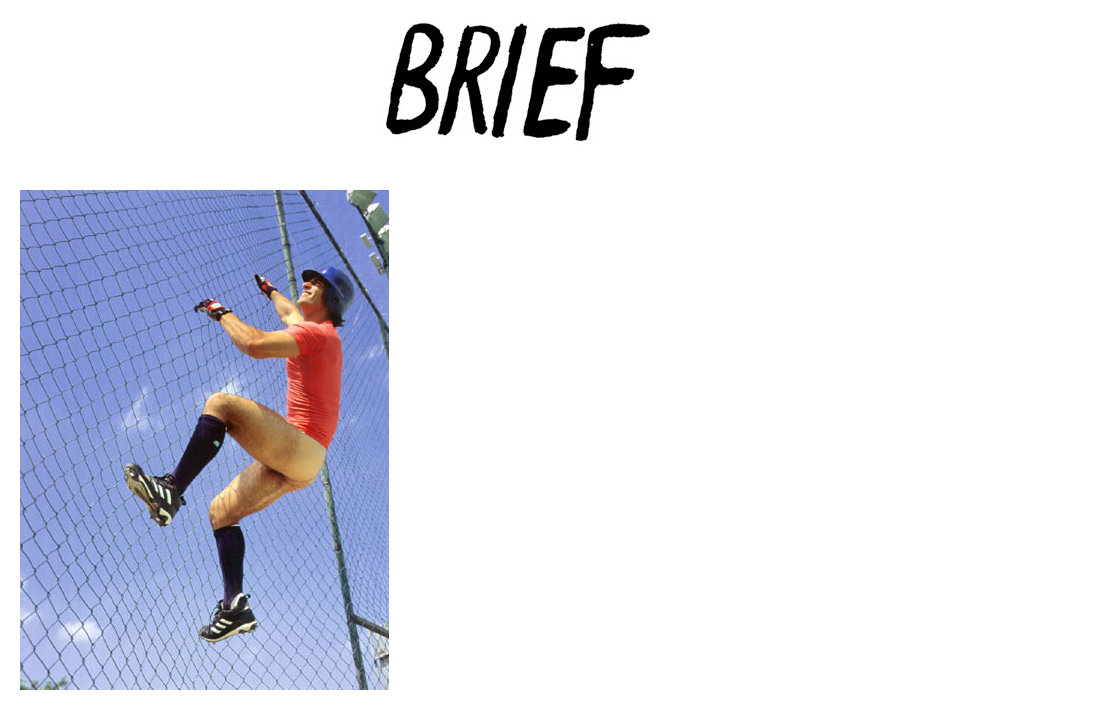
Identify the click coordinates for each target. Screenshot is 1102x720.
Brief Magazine (551, 95)
